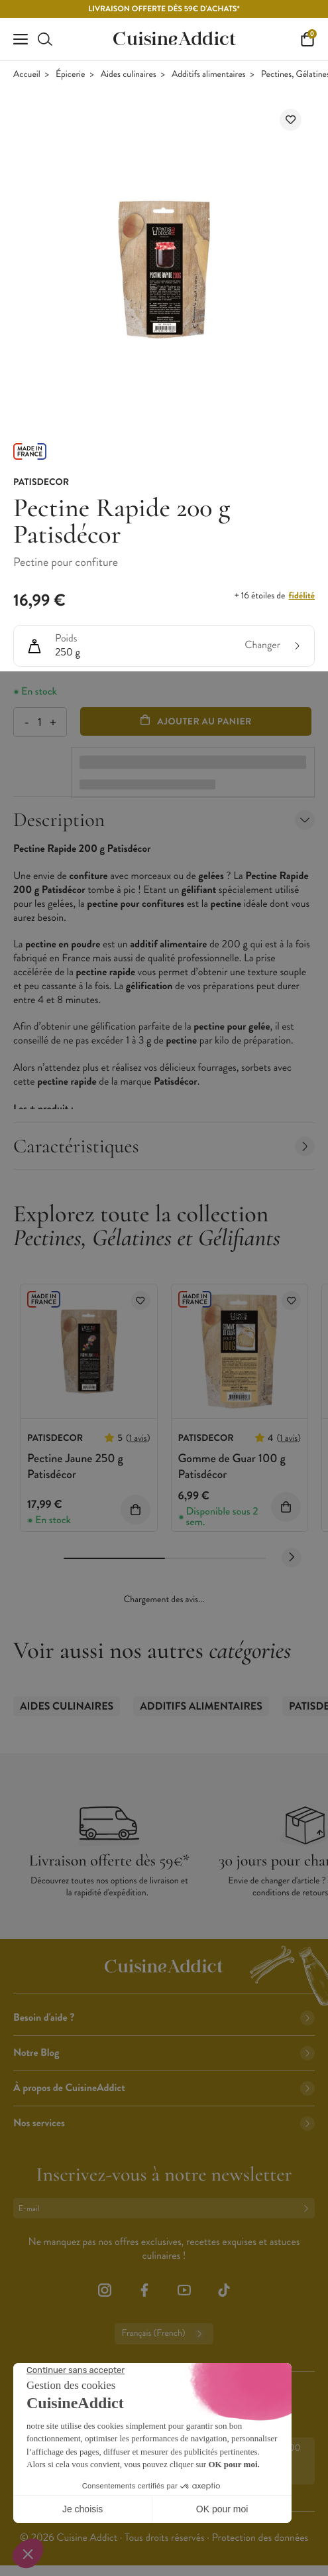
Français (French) (163, 2334)
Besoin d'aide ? (164, 2017)
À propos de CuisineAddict (164, 2088)
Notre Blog (164, 2053)
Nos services (164, 2123)
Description (164, 819)
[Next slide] (291, 1558)
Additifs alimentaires (208, 74)
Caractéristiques (164, 1146)
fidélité (302, 596)
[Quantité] (39, 722)
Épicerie (70, 74)
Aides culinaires (128, 74)
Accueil (26, 74)
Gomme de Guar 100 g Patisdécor (232, 1466)
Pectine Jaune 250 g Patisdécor (75, 1466)
